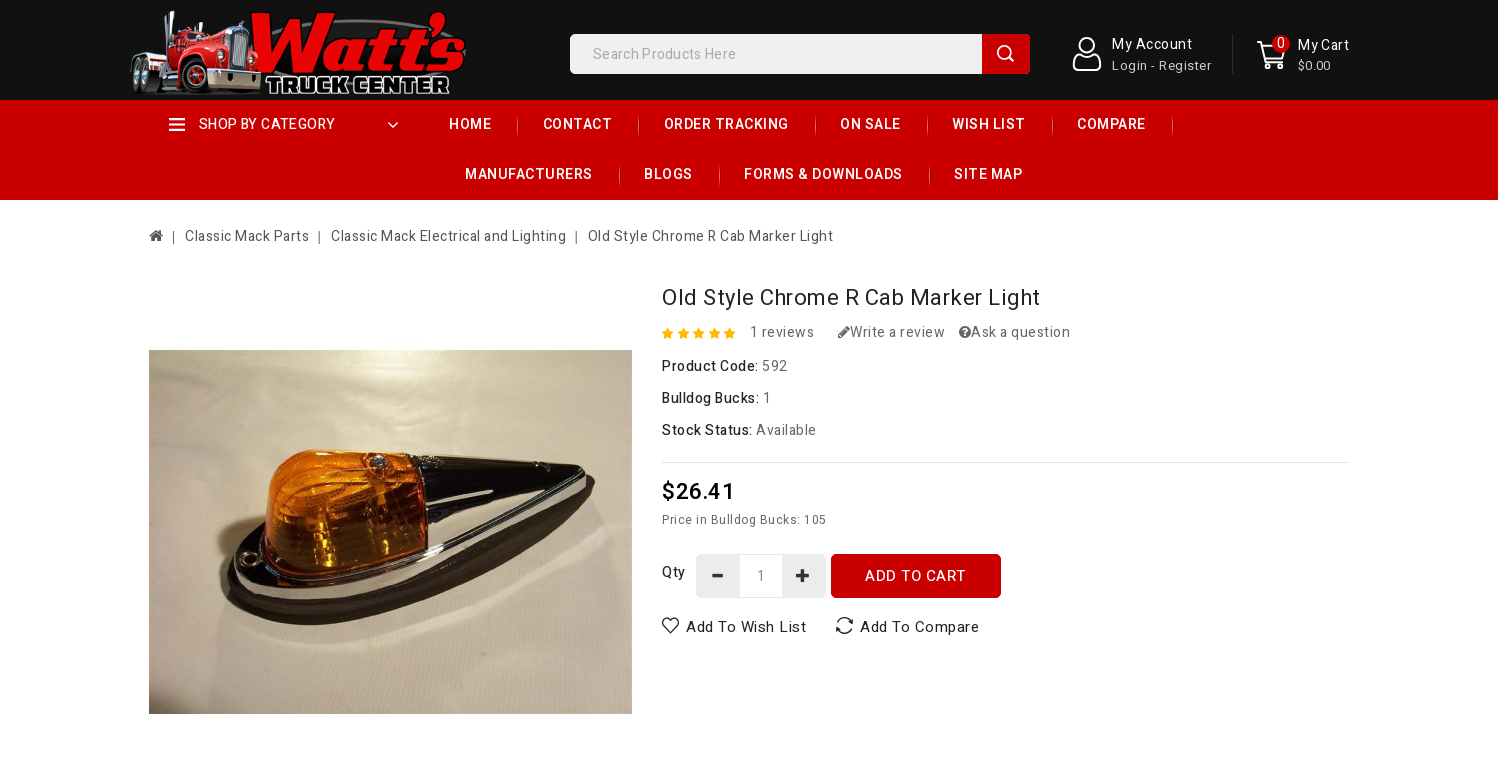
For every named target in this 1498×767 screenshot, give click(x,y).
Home (470, 124)
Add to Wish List (746, 626)
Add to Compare (919, 626)
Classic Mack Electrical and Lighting (448, 236)
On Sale (870, 124)
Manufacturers (529, 174)
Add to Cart (915, 576)
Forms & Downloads (823, 174)
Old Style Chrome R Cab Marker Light (711, 236)
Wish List (989, 124)
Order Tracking (726, 124)
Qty (674, 572)
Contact (578, 124)
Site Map (988, 174)
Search (1006, 54)
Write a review (892, 332)
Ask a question (1015, 332)
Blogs (668, 174)
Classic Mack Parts (247, 236)
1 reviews (782, 332)
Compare (1111, 124)
